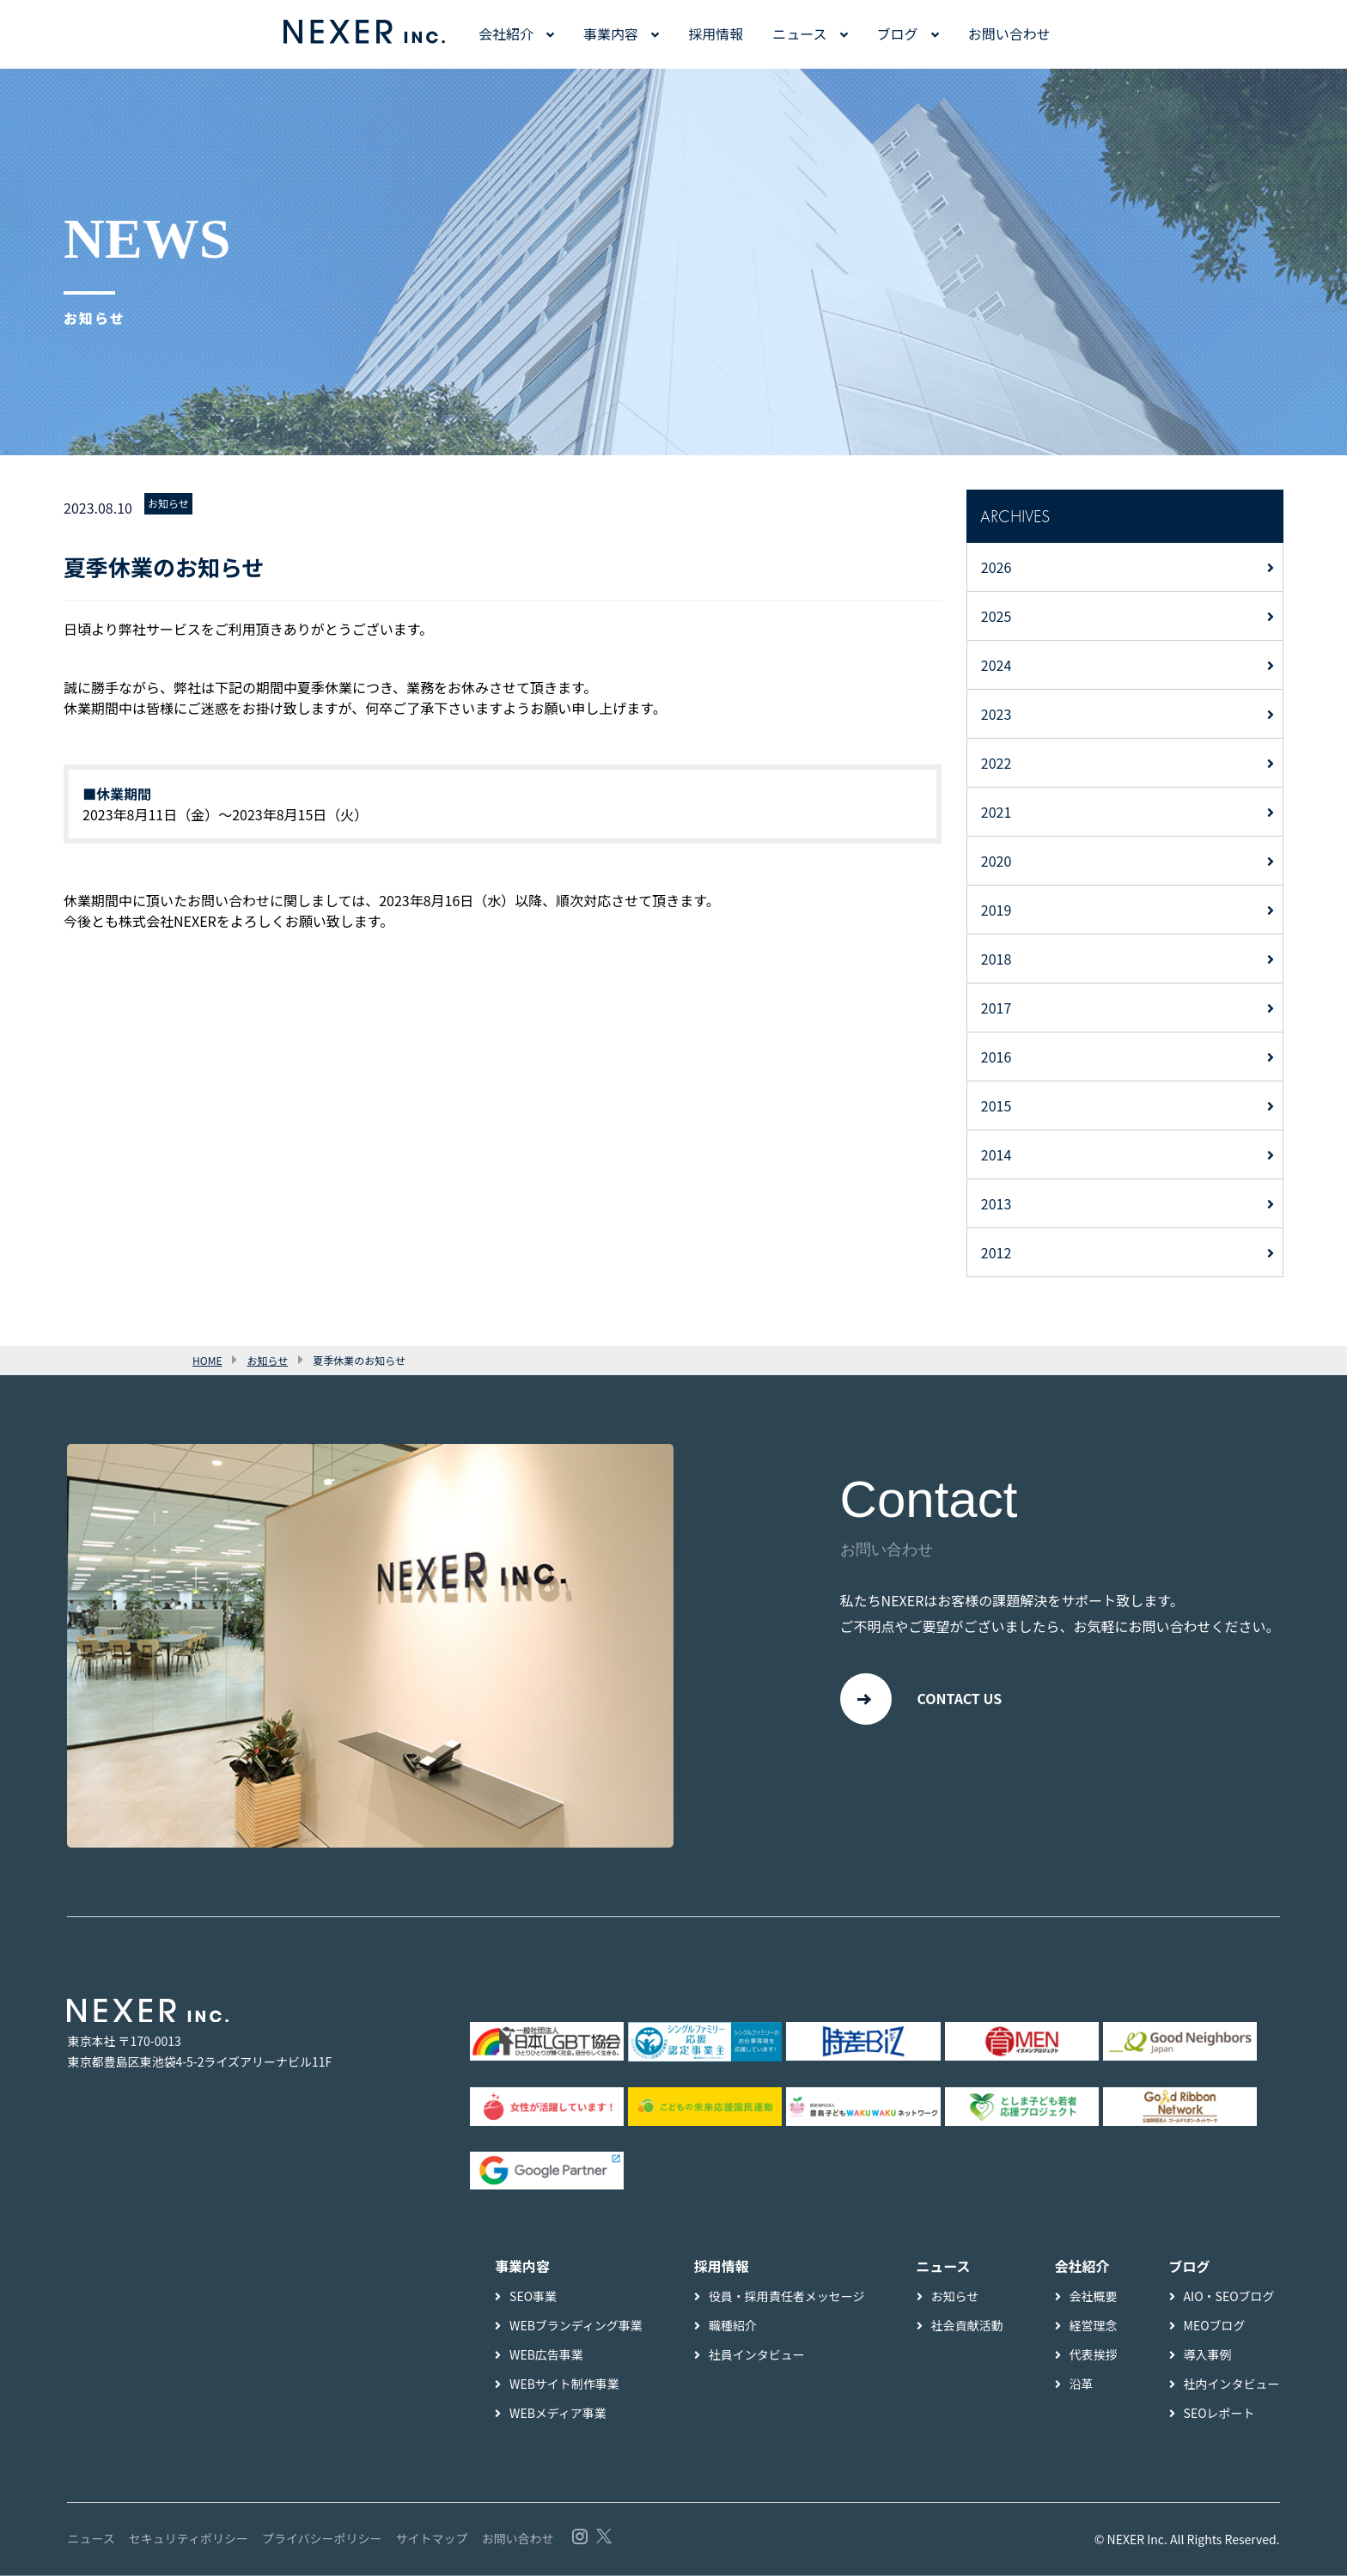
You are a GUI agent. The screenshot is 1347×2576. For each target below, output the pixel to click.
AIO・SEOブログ (1229, 2296)
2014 (996, 1154)
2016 (996, 1056)
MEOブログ (1215, 2326)
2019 (996, 909)
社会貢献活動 (967, 2326)
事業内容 (610, 33)
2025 (996, 616)
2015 (996, 1105)
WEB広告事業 (546, 2355)
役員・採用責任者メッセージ (787, 2296)
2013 (996, 1203)
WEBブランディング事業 (576, 2326)
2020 (996, 860)
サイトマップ (432, 2539)
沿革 (1082, 2384)
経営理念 (1094, 2326)
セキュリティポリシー (188, 2539)
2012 (996, 1252)
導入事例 (1208, 2355)
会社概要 (1094, 2296)
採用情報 (715, 33)
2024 (996, 665)
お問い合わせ (1009, 33)
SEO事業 (533, 2296)
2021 (996, 811)
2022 (996, 762)
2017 (996, 1007)
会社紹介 (505, 33)
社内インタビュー (1232, 2384)
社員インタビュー (757, 2355)
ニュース (799, 33)
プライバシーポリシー (322, 2539)
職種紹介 (733, 2326)
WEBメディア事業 (557, 2413)
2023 (996, 713)
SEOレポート (1219, 2413)
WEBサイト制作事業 (564, 2384)
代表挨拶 (1094, 2355)
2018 (996, 958)
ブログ (897, 33)
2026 (996, 567)
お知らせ (168, 503)
